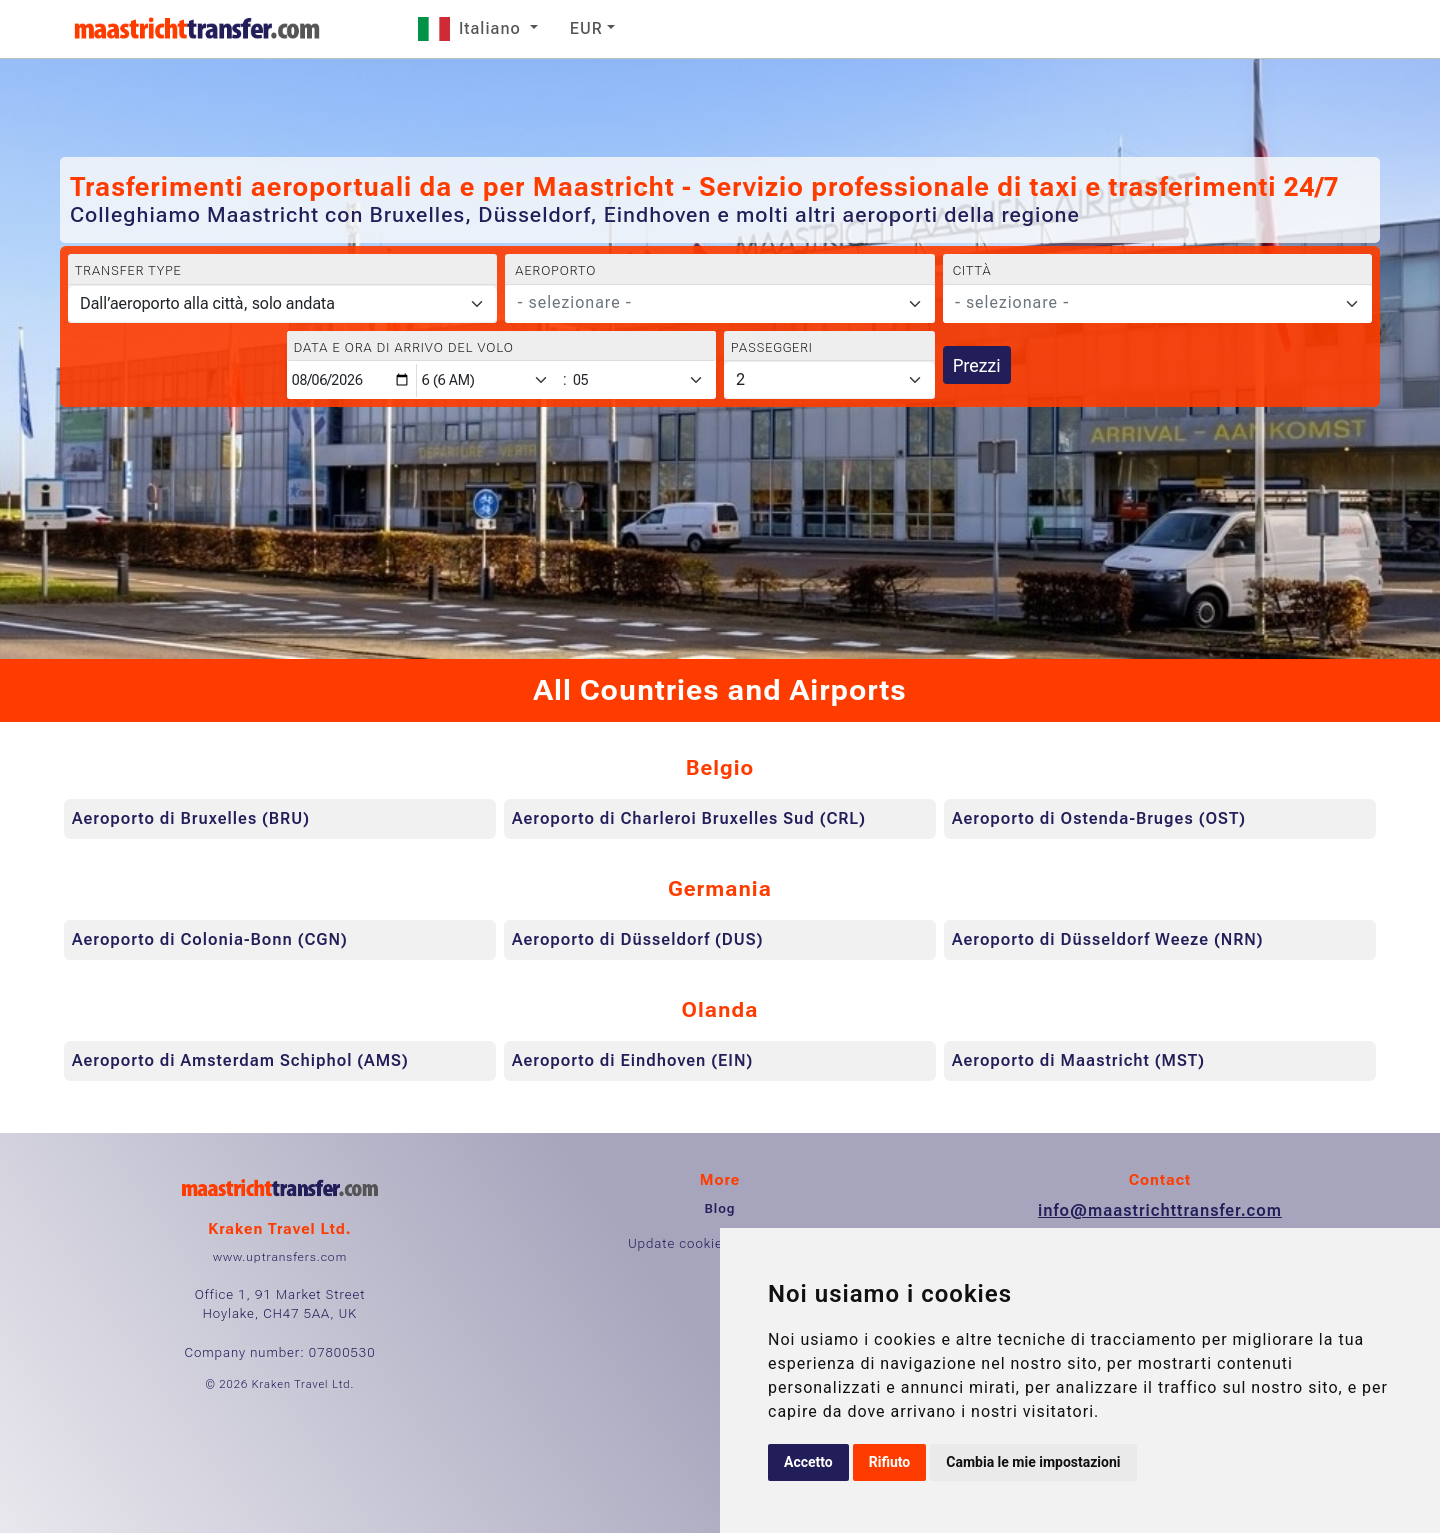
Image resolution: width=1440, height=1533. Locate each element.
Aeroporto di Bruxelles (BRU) (191, 818)
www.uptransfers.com (280, 1257)
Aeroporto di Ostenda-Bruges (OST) (1099, 818)
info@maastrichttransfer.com (1160, 1210)
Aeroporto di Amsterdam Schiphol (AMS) (240, 1060)
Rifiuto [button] (890, 1462)
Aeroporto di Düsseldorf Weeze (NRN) (1108, 939)
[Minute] (643, 380)
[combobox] (719, 304)
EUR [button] (586, 28)
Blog (719, 1208)
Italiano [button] (472, 28)
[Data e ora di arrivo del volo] (352, 380)
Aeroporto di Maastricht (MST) (1078, 1060)
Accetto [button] (808, 1462)
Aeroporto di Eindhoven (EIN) (632, 1060)
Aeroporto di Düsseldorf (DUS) (637, 939)
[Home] (197, 29)
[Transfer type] (282, 304)
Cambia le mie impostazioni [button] (1033, 1462)
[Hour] (489, 380)
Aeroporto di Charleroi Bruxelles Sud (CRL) (689, 818)
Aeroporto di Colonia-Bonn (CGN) (210, 939)
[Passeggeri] (829, 380)
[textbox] (707, 303)
